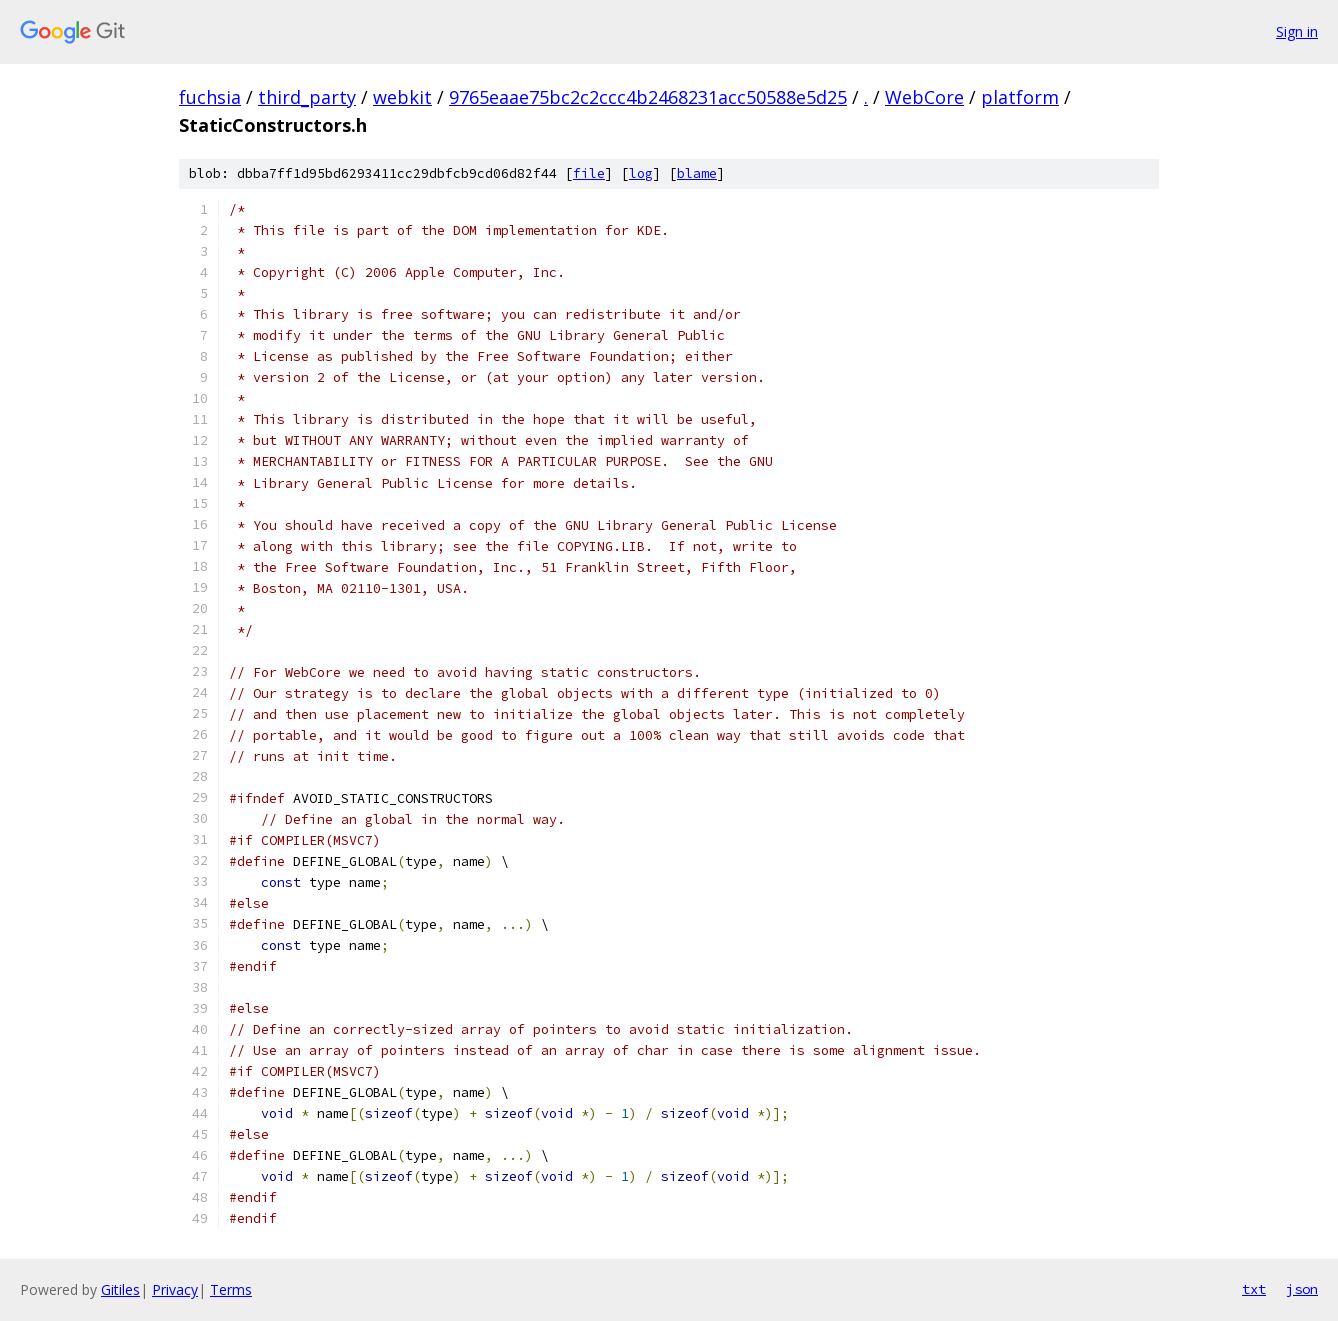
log (641, 173)
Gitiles (120, 1289)
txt (1254, 1289)
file (589, 173)
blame (697, 173)
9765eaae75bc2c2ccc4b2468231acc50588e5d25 (648, 97)
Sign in (1297, 31)
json (1302, 1289)
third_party (307, 97)
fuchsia (210, 97)
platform (1020, 97)
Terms (231, 1289)
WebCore (924, 97)
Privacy (175, 1289)
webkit (402, 97)
